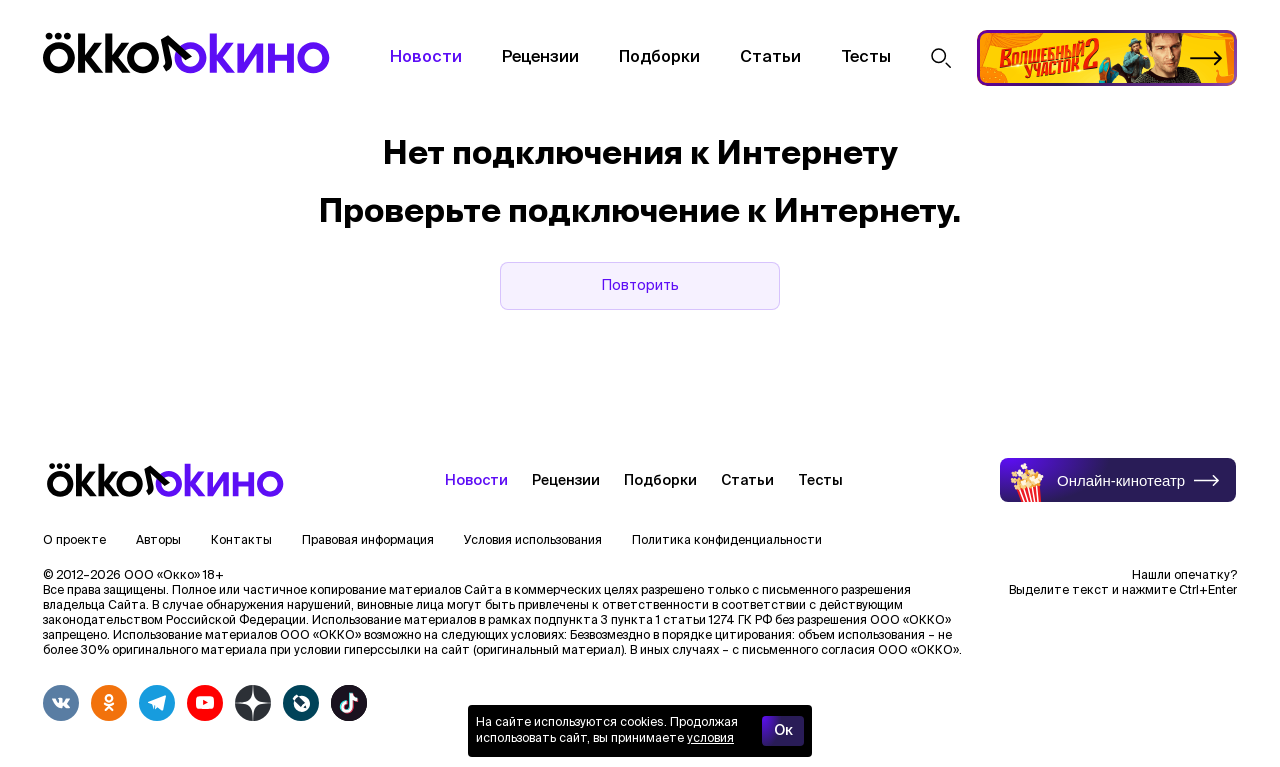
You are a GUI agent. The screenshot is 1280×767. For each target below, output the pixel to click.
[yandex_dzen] (253, 703)
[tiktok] (349, 703)
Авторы (158, 541)
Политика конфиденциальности (727, 541)
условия (710, 739)
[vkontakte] (61, 703)
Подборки (659, 58)
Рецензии (540, 58)
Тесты (866, 58)
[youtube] (205, 703)
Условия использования (533, 541)
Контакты (241, 541)
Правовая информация (368, 541)
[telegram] (157, 703)
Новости (426, 58)
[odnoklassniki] (109, 703)
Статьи (770, 58)
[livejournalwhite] (301, 703)
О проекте (74, 541)
